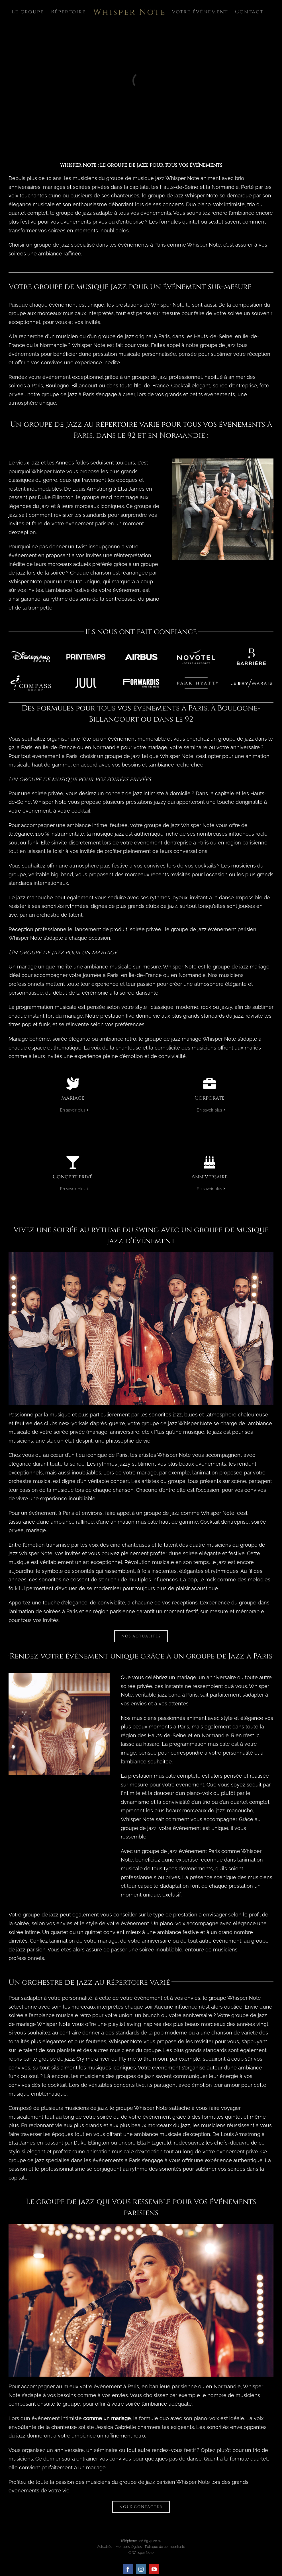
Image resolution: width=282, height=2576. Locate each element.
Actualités (104, 2547)
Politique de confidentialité (165, 2547)
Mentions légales (128, 2547)
